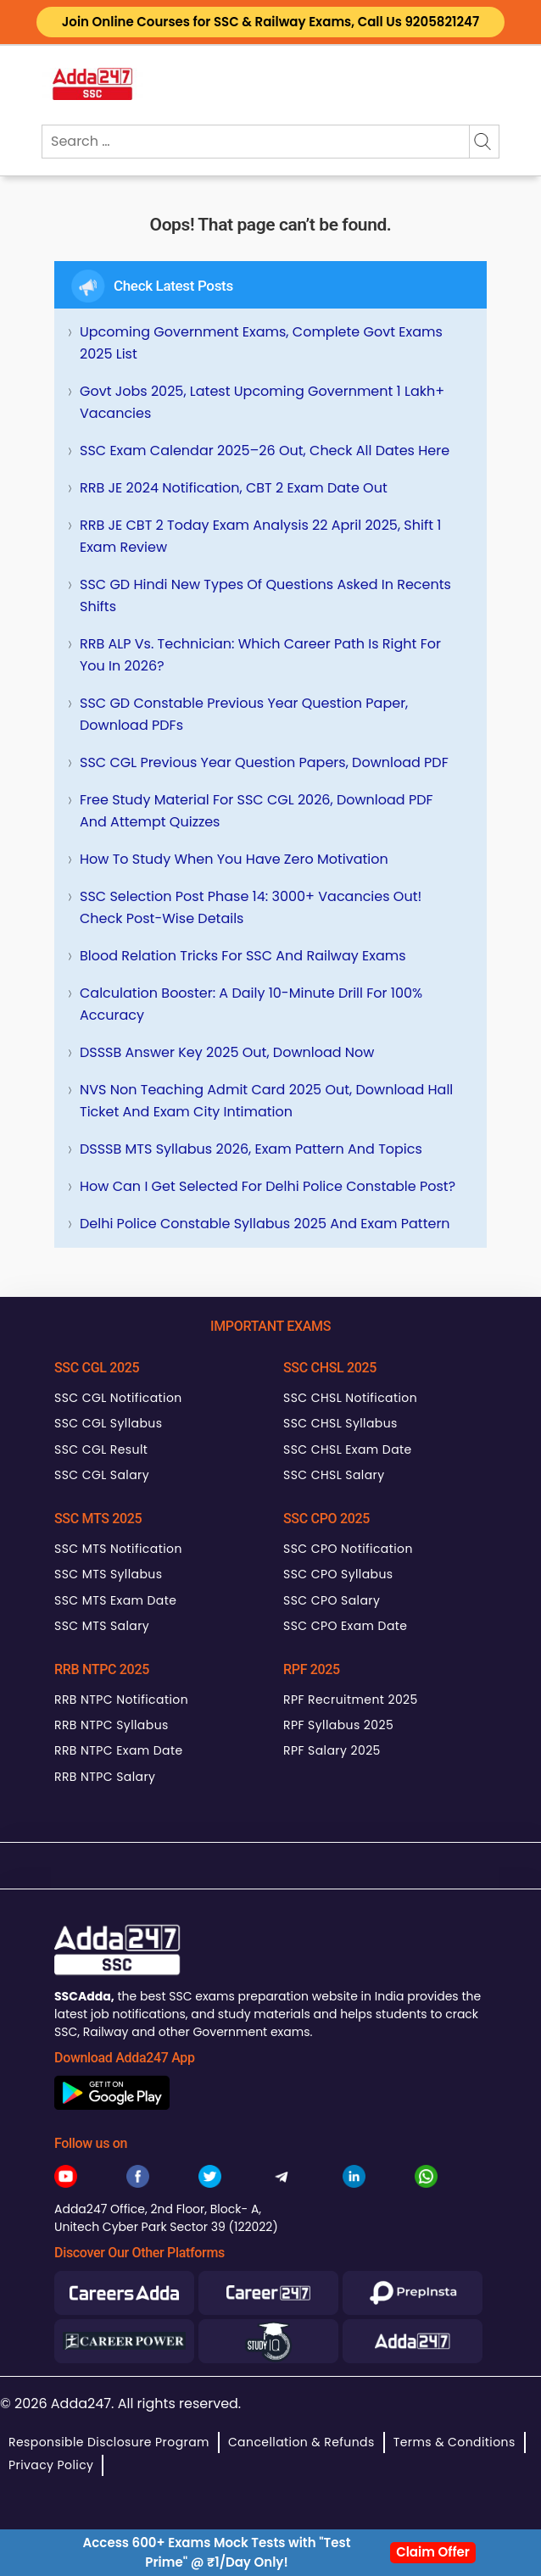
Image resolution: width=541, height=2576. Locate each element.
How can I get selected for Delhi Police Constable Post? (267, 1186)
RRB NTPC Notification (121, 1699)
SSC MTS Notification (118, 1548)
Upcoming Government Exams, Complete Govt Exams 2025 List (261, 343)
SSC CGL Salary (101, 1474)
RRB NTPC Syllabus (111, 1724)
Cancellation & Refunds (301, 2442)
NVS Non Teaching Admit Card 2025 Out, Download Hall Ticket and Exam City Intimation (266, 1100)
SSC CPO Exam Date (345, 1625)
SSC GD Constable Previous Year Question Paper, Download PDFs (244, 714)
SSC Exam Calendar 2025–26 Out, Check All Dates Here (264, 450)
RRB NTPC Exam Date (118, 1750)
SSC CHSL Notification (350, 1397)
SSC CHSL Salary (333, 1474)
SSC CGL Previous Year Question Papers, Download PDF (264, 762)
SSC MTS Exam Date (115, 1600)
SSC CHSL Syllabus (340, 1423)
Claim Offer (433, 2552)
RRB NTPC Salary (104, 1776)
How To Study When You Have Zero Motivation (234, 859)
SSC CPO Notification (348, 1548)
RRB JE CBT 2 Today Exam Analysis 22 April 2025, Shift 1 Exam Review (260, 536)
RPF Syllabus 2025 (338, 1724)
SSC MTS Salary (101, 1625)
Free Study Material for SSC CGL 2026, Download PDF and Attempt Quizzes (256, 811)
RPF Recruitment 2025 (350, 1699)
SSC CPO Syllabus (338, 1574)
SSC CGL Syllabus (108, 1423)
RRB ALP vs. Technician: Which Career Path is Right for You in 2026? (260, 655)
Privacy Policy (50, 2464)
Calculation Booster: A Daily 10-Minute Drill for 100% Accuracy (251, 1004)
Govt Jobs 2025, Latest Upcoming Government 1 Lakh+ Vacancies (262, 402)
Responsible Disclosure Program (108, 2442)
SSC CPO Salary (331, 1600)
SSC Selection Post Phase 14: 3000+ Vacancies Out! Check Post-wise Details (250, 907)
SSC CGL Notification (118, 1397)
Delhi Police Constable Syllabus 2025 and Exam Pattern (265, 1223)
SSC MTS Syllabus (108, 1574)
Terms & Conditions (454, 2442)
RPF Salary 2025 (332, 1750)
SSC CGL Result (101, 1449)
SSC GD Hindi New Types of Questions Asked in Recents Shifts (265, 595)
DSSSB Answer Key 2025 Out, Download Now (227, 1052)
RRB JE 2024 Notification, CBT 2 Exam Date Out (234, 488)
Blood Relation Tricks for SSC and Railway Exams (243, 955)
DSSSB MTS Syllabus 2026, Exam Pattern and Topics (251, 1149)
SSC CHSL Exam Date (347, 1449)
